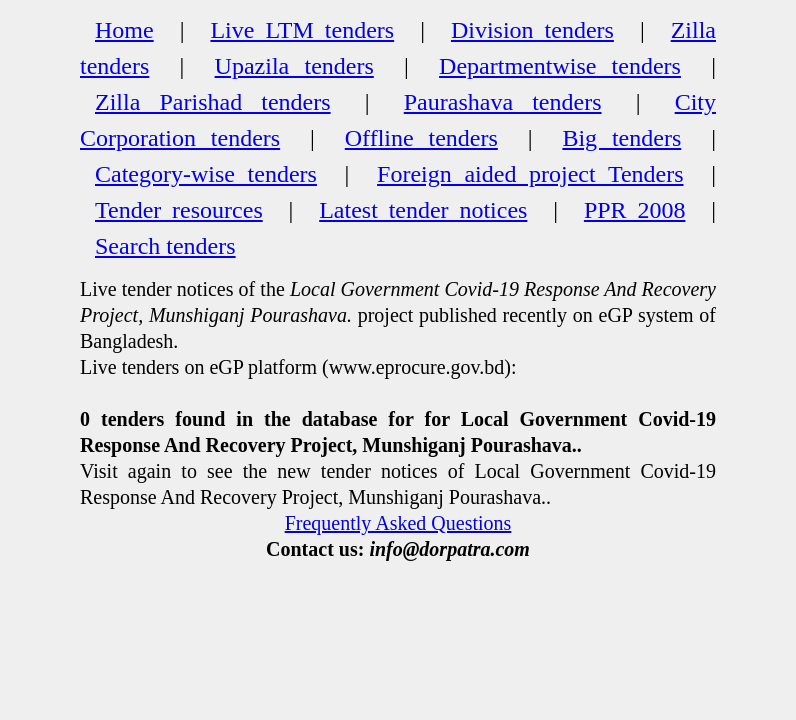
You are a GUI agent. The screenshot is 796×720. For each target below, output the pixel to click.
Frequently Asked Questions (398, 523)
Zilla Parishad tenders (213, 102)
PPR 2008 (635, 210)
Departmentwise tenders (560, 66)
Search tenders (165, 246)
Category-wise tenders (206, 174)
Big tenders (621, 138)
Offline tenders (421, 138)
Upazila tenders (294, 66)
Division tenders (532, 30)
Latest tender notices (423, 210)
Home (124, 30)
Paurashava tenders (503, 102)
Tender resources (179, 210)
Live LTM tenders (302, 30)
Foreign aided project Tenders (530, 174)
